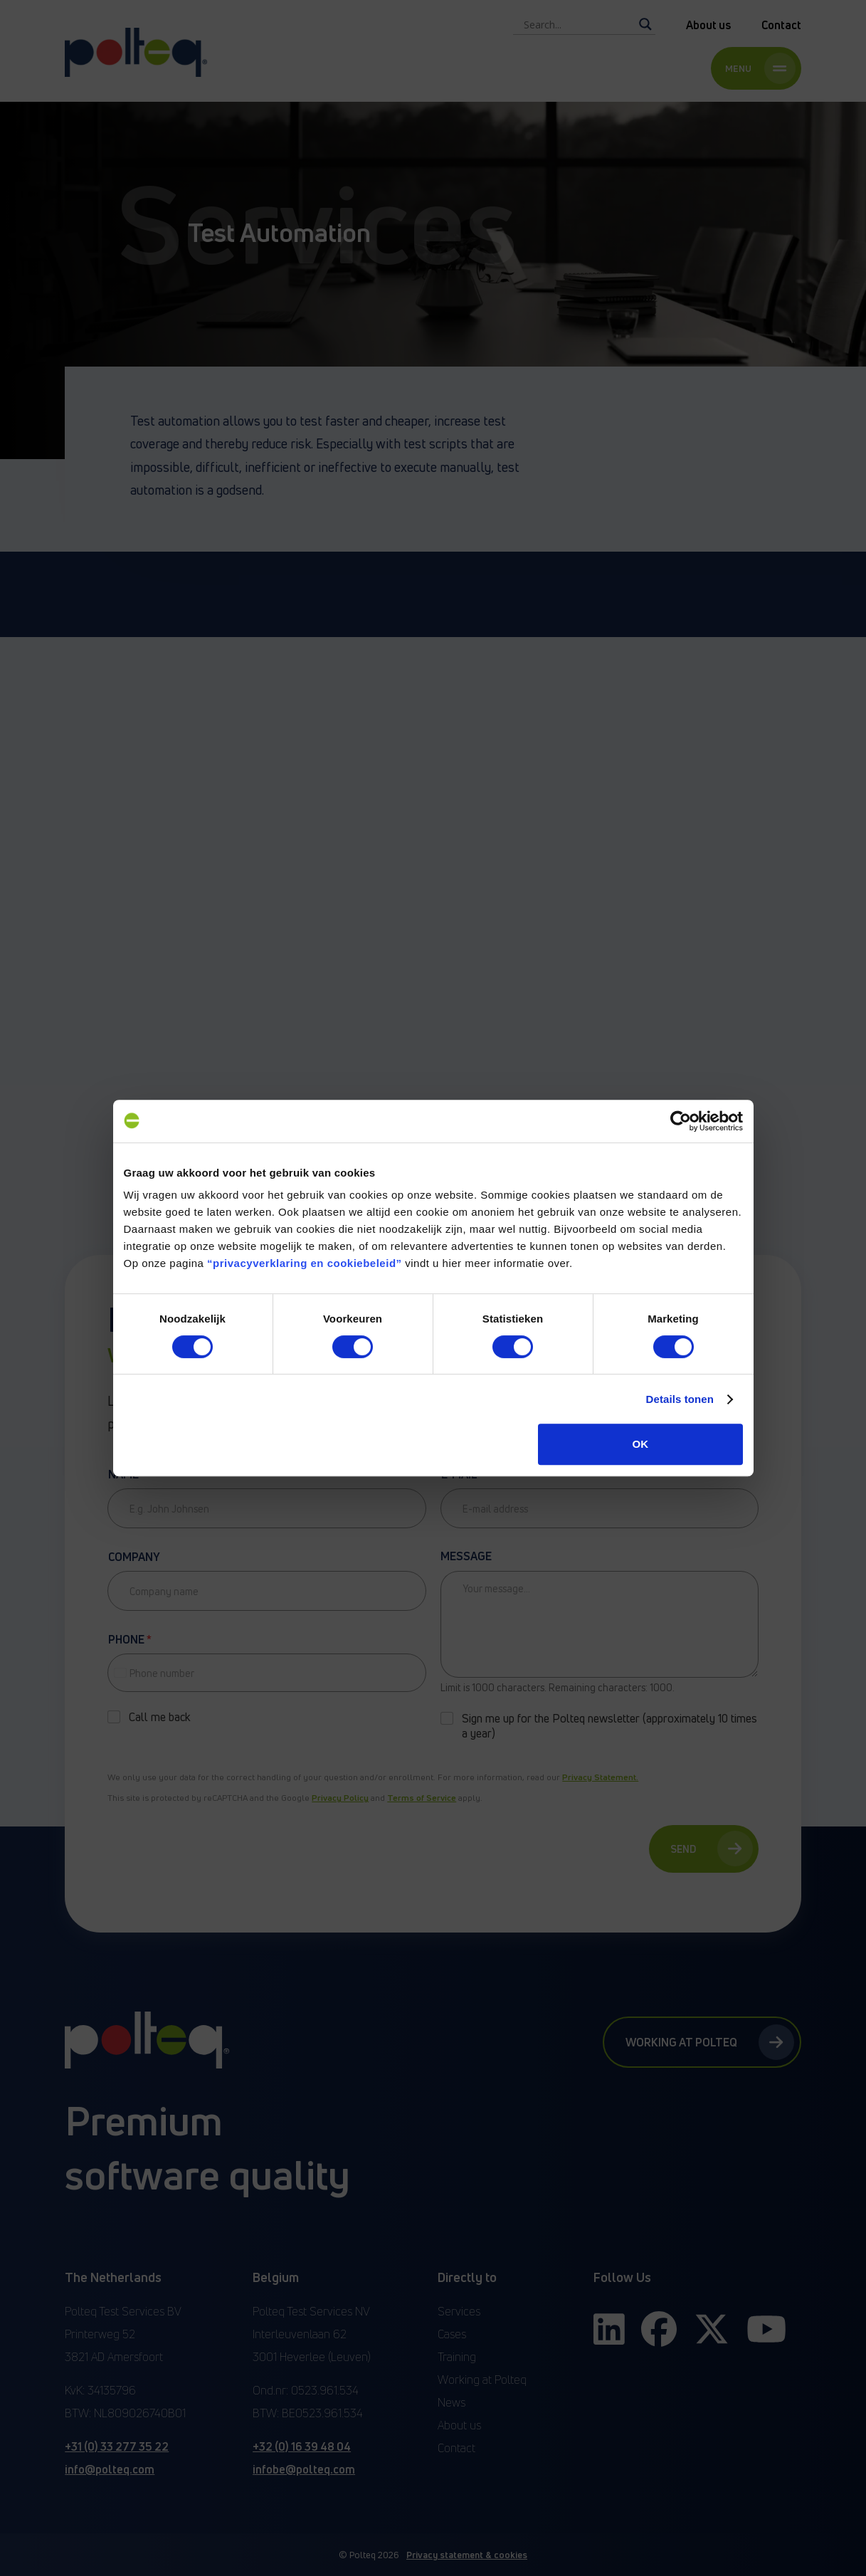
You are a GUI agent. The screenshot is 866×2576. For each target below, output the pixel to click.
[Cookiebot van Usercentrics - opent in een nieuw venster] (680, 1121)
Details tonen (680, 1399)
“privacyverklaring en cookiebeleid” (304, 1263)
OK (641, 1444)
